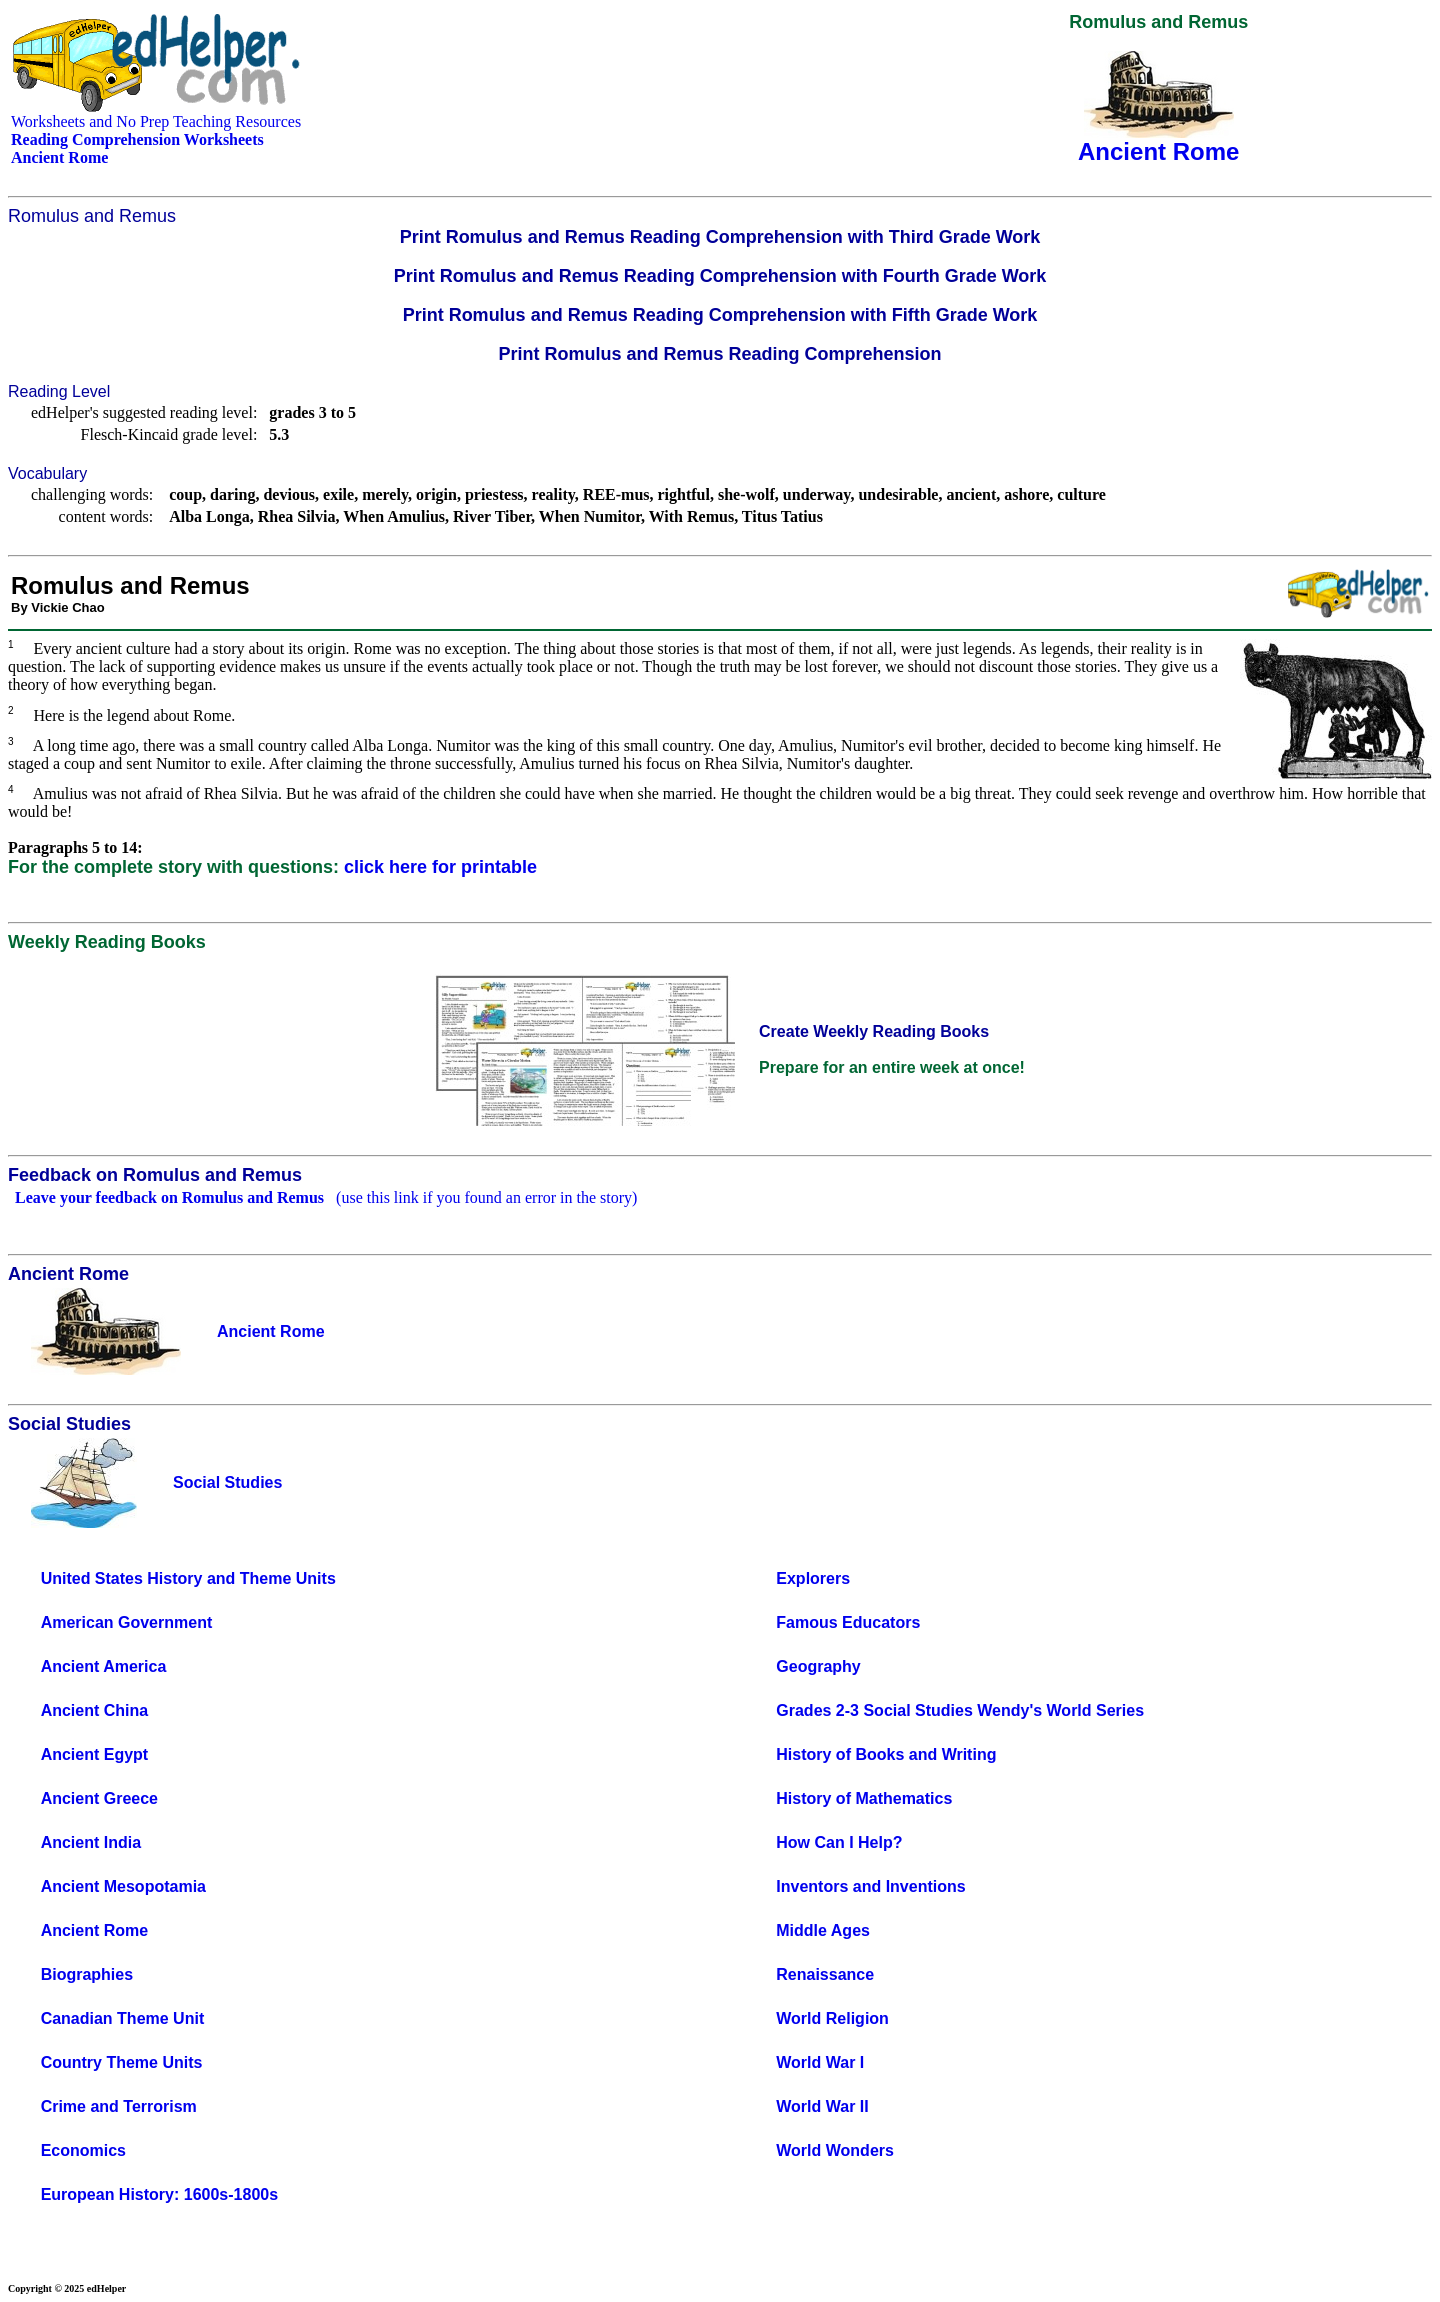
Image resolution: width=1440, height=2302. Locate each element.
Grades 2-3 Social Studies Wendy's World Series (960, 1710)
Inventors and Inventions (870, 1886)
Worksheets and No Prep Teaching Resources (156, 121)
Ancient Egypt (95, 1754)
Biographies (87, 1974)
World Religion (832, 2018)
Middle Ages (823, 1930)
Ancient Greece (99, 1798)
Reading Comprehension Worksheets (137, 139)
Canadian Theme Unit (123, 2018)
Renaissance (825, 1974)
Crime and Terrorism (119, 2106)
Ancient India (91, 1842)
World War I (820, 2062)
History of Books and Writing (886, 1754)
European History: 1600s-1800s (159, 2194)
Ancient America (104, 1666)
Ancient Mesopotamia (123, 1886)
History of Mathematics (864, 1798)
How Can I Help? (839, 1842)
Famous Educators (848, 1622)
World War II (822, 2106)
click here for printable (440, 867)
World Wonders (835, 2150)
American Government (127, 1622)
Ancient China (95, 1710)
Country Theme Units (122, 2062)
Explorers (813, 1578)
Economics (83, 2150)
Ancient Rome (95, 1930)
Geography (818, 1666)
